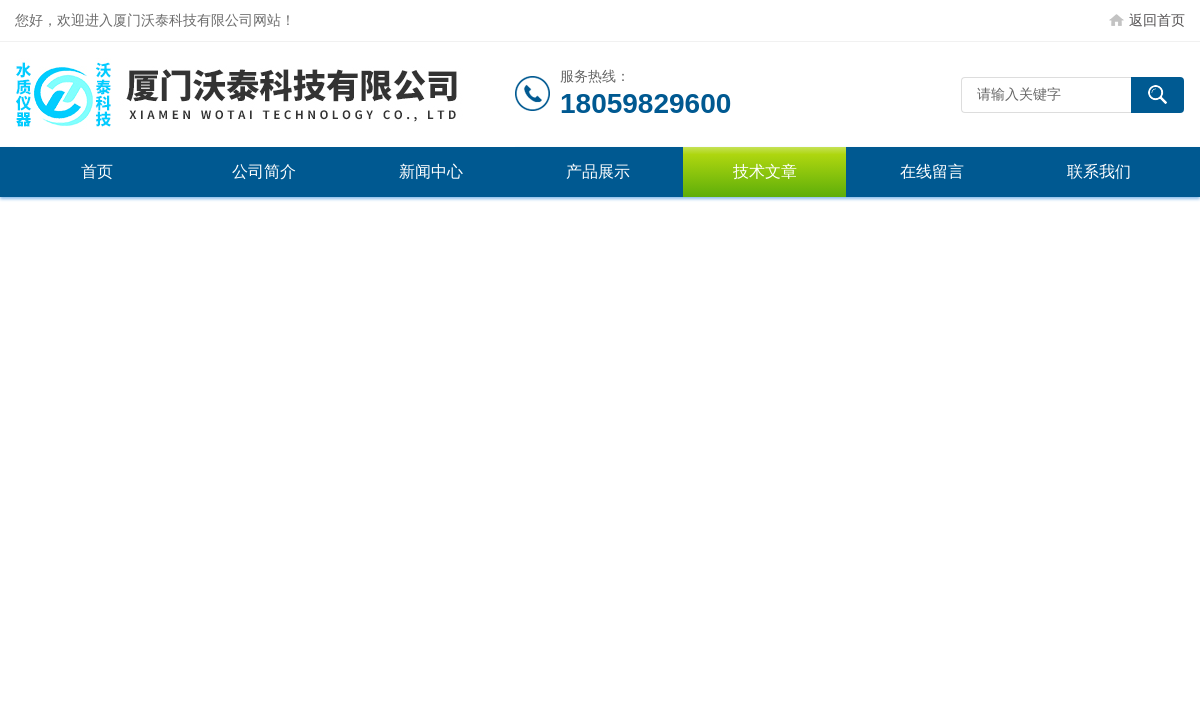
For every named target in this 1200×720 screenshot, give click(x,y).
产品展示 (598, 171)
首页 (97, 171)
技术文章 (765, 171)
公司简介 (264, 171)
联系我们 (1099, 171)
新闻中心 (431, 171)
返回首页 (1157, 20)
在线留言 (932, 171)
